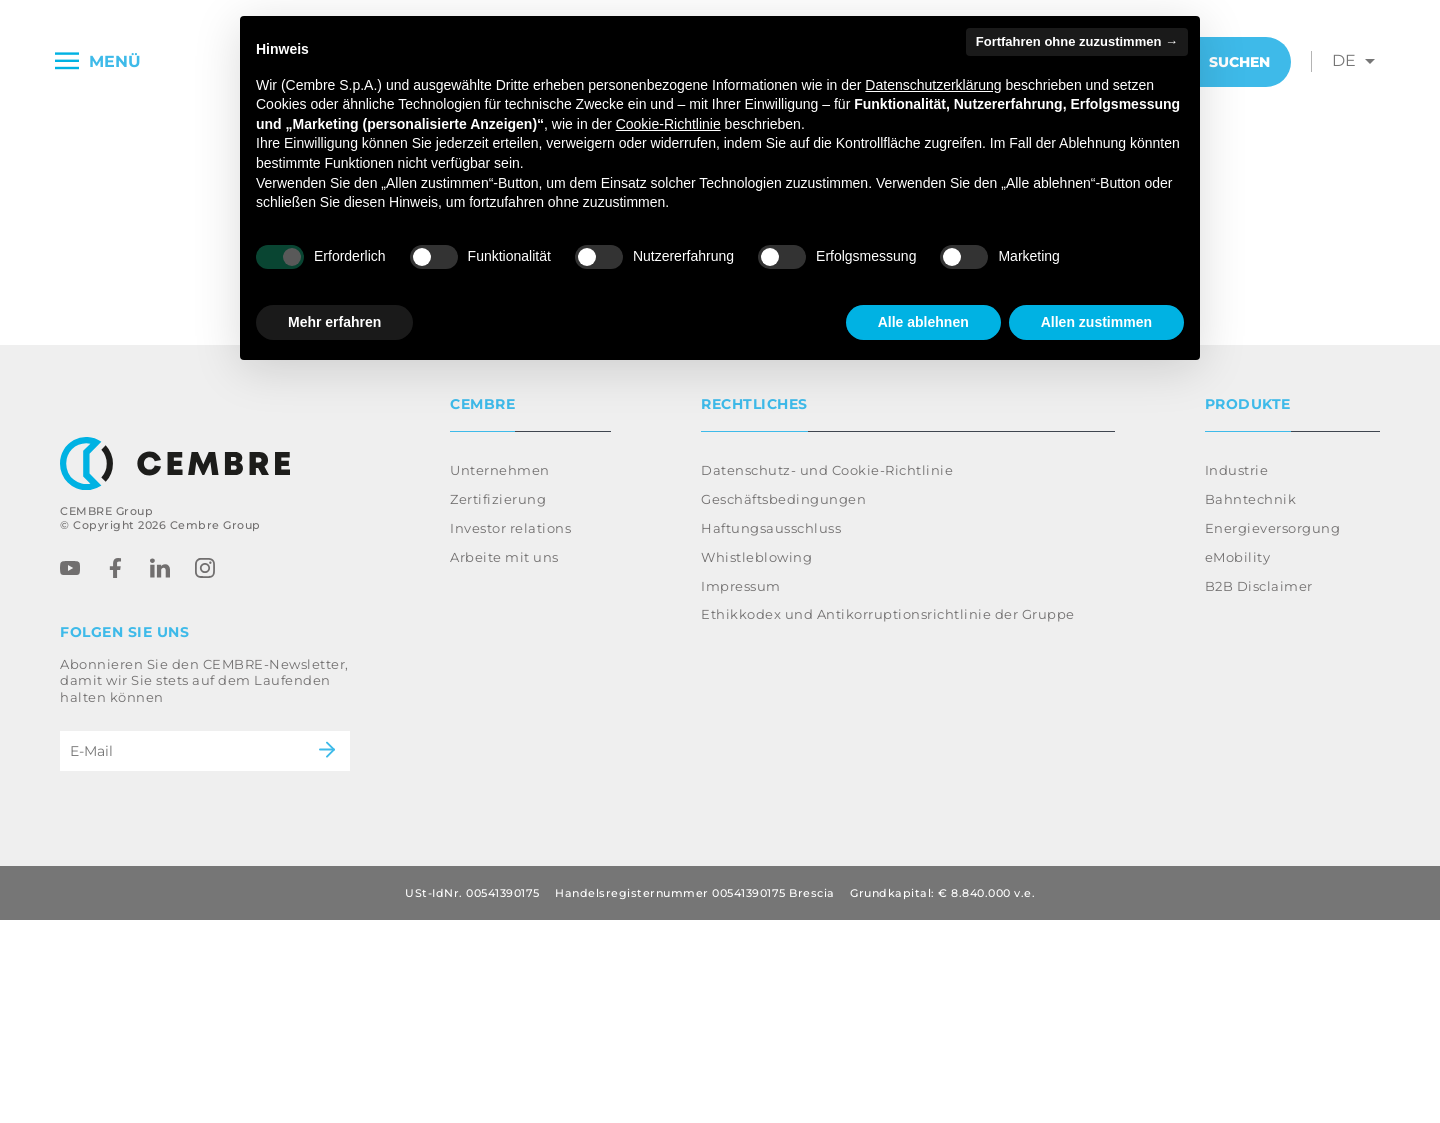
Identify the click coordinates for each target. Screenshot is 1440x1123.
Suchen (1224, 62)
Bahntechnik (1251, 702)
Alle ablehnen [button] (923, 322)
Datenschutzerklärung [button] (933, 85)
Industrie (1237, 673)
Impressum (741, 789)
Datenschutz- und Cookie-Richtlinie (827, 673)
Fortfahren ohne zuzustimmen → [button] (1077, 41)
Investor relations (510, 731)
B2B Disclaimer (1259, 789)
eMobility (1238, 760)
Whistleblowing (756, 760)
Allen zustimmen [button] (1096, 322)
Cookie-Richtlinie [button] (668, 124)
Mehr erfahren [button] (334, 322)
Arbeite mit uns (504, 760)
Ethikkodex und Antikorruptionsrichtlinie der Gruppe (888, 817)
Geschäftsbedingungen (783, 702)
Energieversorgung (1273, 731)
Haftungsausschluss (771, 731)
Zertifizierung (498, 702)
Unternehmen (500, 673)
